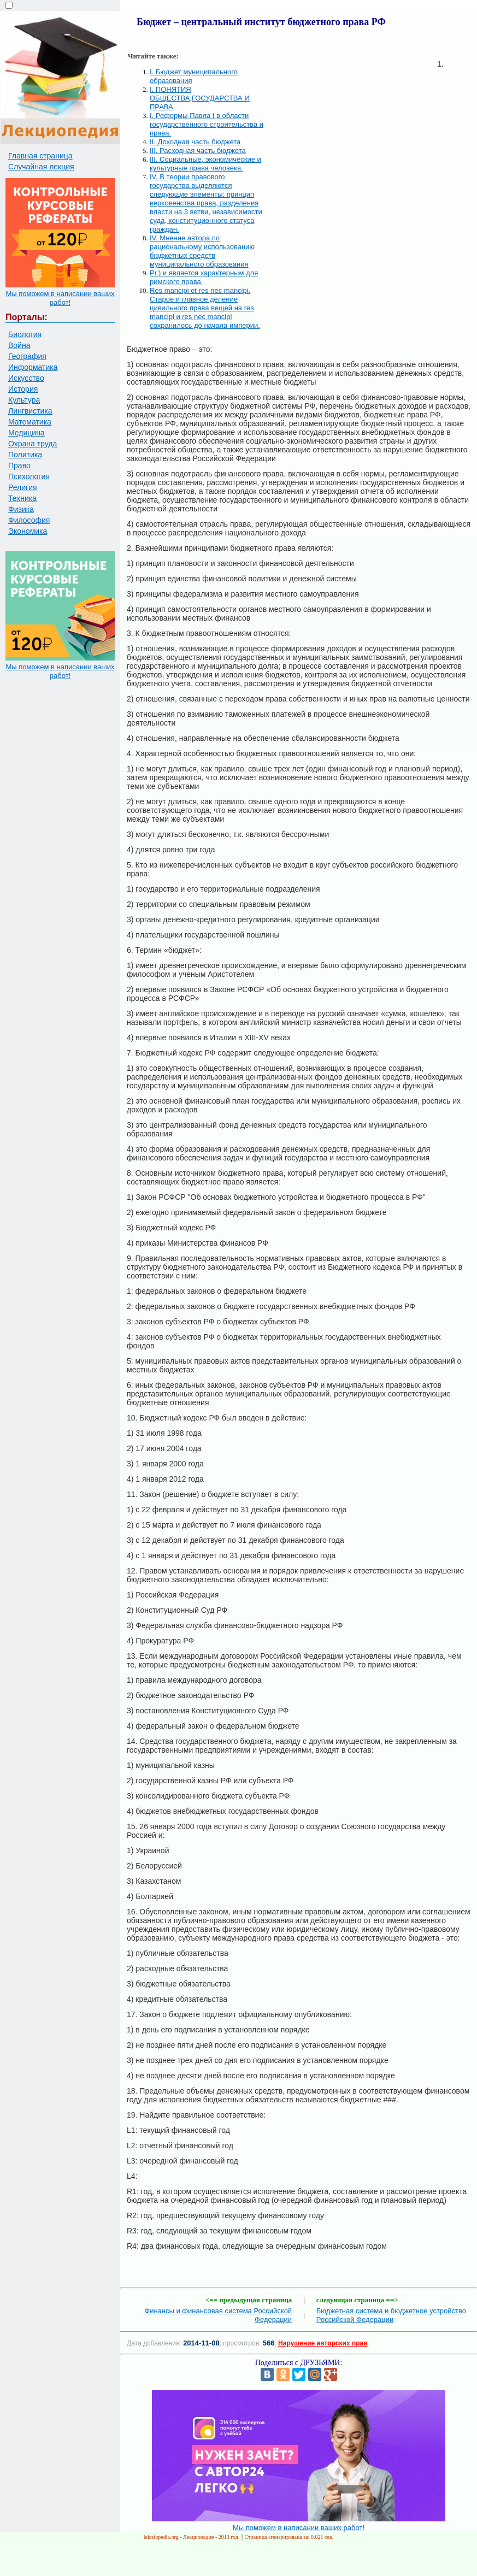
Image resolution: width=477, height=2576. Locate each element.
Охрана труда (32, 443)
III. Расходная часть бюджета (198, 150)
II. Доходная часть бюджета (195, 142)
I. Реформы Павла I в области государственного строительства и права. (206, 124)
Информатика (32, 367)
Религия (22, 487)
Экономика (27, 531)
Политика (25, 454)
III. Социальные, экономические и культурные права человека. (205, 163)
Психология (29, 476)
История (23, 389)
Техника (22, 498)
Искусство (26, 378)
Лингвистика (30, 410)
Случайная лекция (41, 166)
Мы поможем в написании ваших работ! (59, 298)
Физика (21, 509)
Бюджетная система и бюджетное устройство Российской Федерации (391, 2315)
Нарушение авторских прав (322, 2343)
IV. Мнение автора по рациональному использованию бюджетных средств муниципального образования (202, 251)
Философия (29, 520)
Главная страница (40, 155)
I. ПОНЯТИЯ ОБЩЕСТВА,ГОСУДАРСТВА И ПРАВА (200, 98)
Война (19, 345)
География (27, 356)
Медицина (26, 432)
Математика (29, 421)
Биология (25, 334)
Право (19, 465)
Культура (24, 400)
